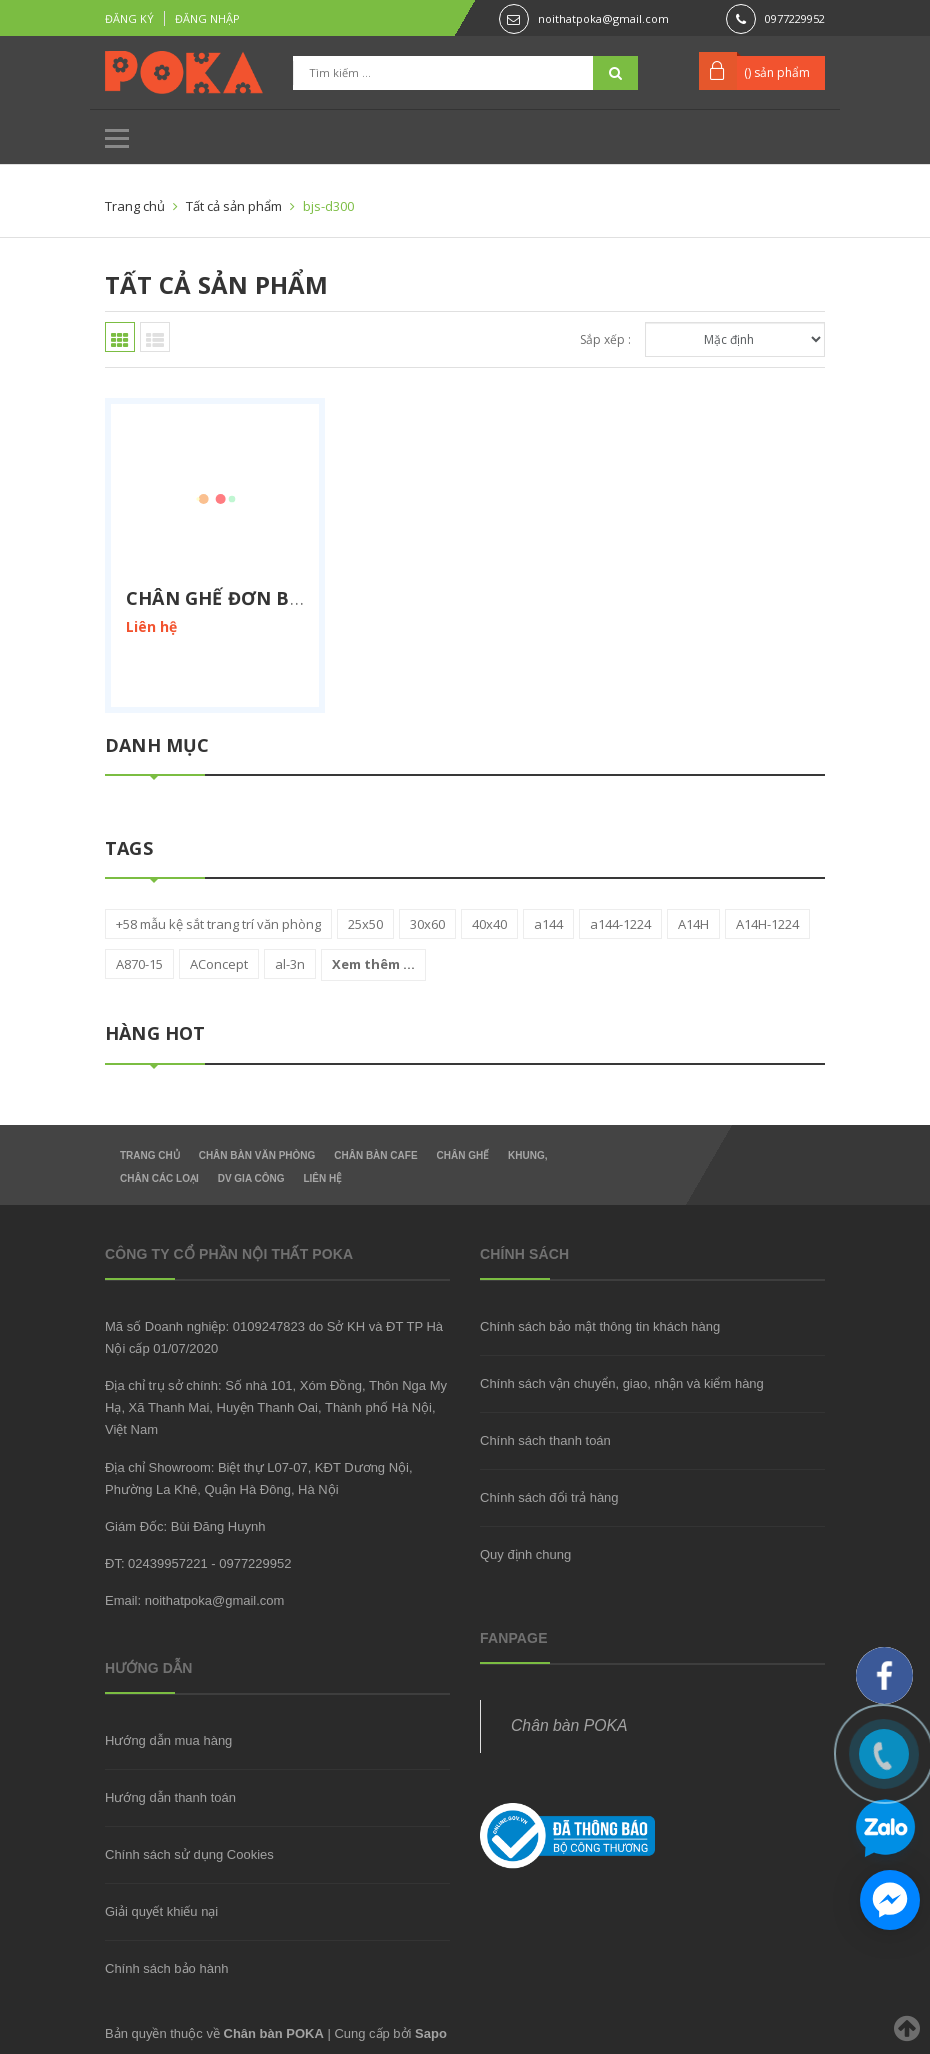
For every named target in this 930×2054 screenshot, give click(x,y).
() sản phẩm (777, 72)
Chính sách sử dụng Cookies (189, 1854)
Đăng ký (129, 18)
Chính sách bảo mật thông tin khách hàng (600, 1326)
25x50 (365, 924)
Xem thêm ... (373, 964)
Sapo (431, 2033)
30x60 (427, 924)
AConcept (219, 964)
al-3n (290, 964)
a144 (548, 924)
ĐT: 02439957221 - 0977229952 (198, 1563)
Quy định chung (525, 1554)
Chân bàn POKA (569, 1725)
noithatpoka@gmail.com (603, 18)
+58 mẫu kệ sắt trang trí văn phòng (218, 924)
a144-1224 (620, 924)
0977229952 (795, 18)
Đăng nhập (207, 18)
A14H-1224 (767, 924)
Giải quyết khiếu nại (161, 1911)
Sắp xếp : (605, 339)
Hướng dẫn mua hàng (168, 1740)
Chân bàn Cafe (375, 1155)
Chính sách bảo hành (166, 1968)
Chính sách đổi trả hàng (549, 1497)
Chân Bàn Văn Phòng (257, 1155)
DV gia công (251, 1178)
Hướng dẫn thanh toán (170, 1797)
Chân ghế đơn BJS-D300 (242, 598)
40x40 (489, 924)
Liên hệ (322, 1178)
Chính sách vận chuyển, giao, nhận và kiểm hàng (622, 1383)
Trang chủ (150, 1155)
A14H (693, 924)
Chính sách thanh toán (545, 1440)
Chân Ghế (462, 1155)
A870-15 (139, 964)
